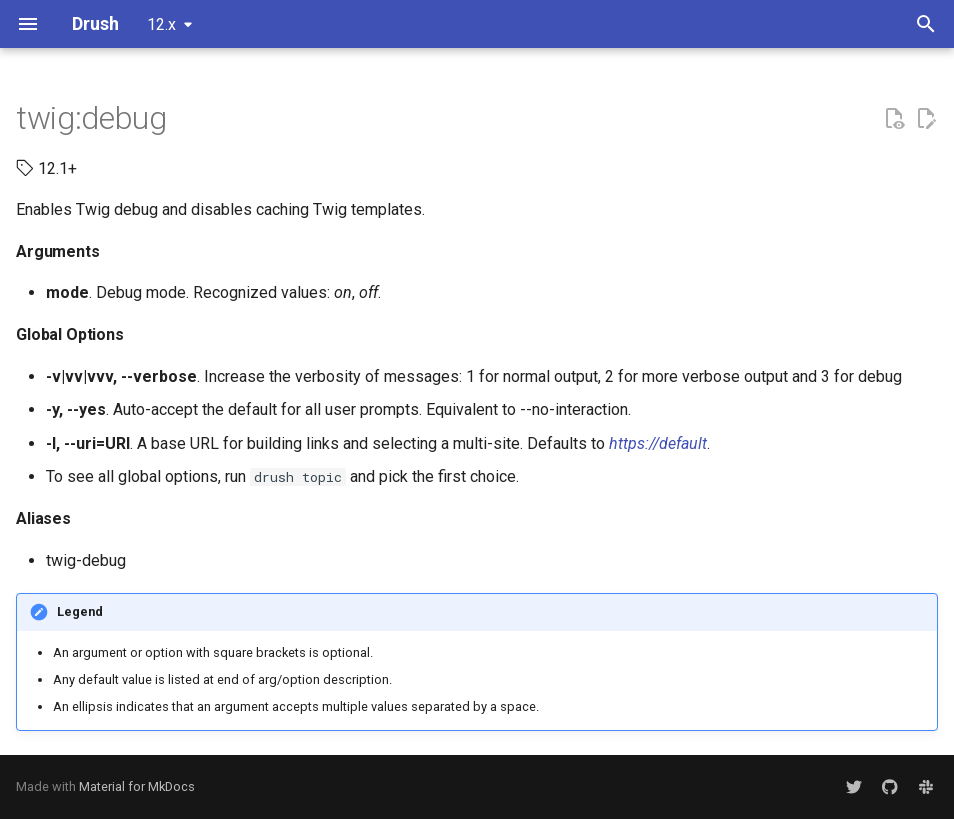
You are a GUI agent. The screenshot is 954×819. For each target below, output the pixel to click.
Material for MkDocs (137, 786)
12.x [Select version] (161, 24)
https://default (658, 443)
